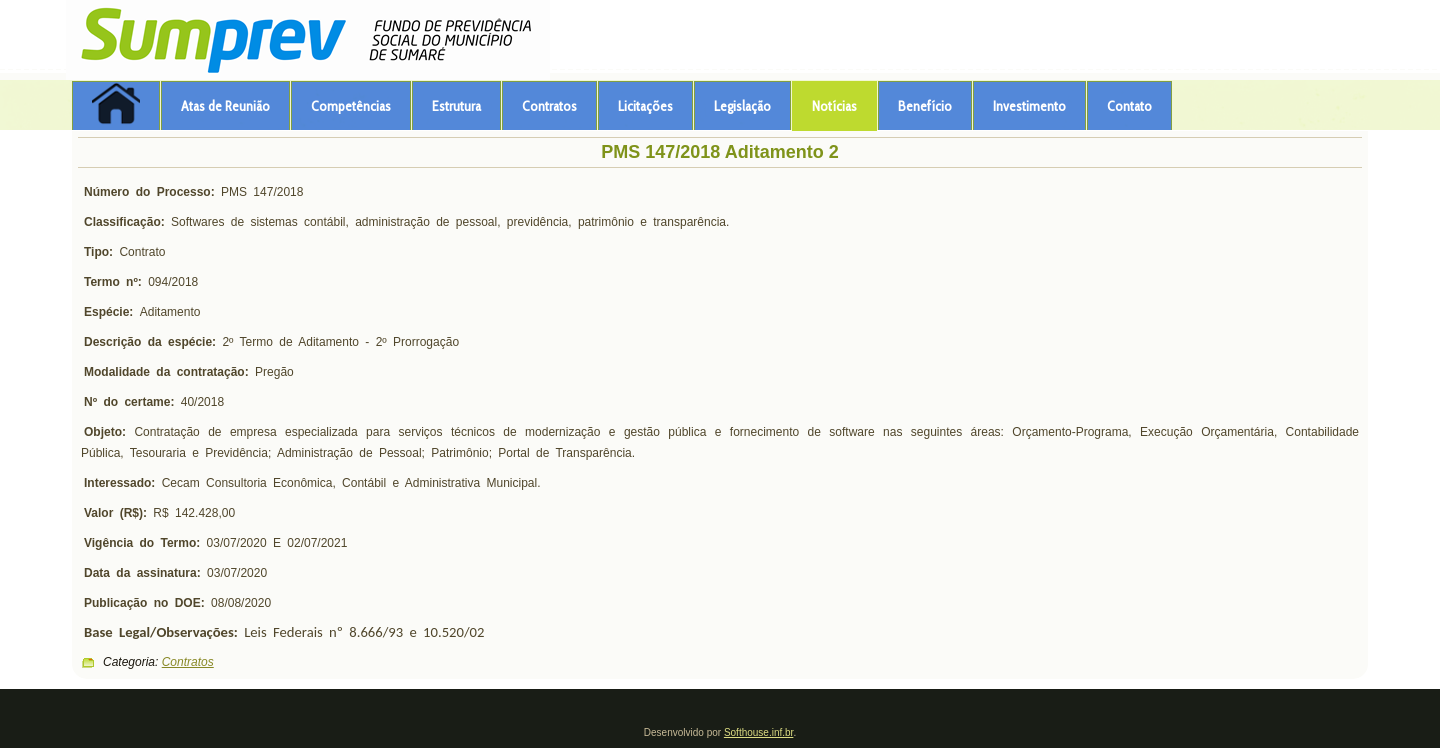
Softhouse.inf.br (759, 732)
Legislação (742, 106)
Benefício (925, 106)
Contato (1129, 106)
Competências (351, 106)
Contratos (549, 106)
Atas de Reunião (225, 106)
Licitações (645, 106)
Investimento (1029, 106)
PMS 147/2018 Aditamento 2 (719, 152)
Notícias (834, 106)
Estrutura (456, 106)
